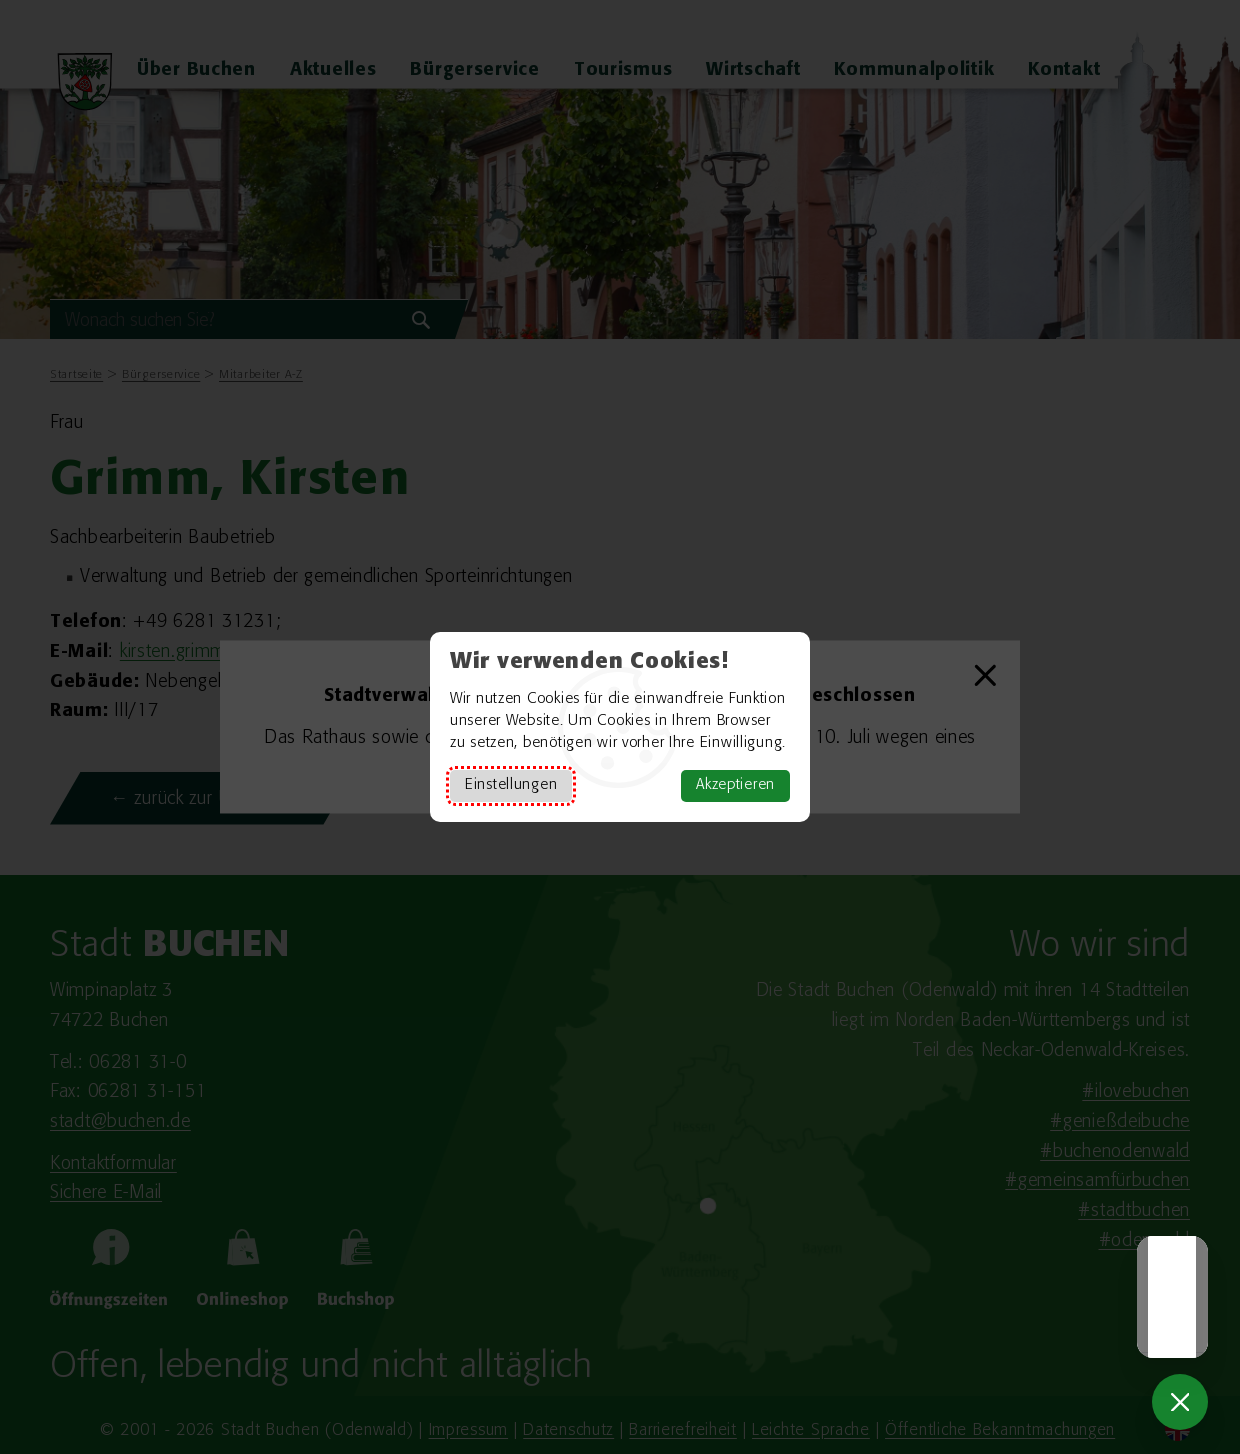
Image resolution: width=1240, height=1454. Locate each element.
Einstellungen (511, 785)
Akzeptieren (735, 785)
